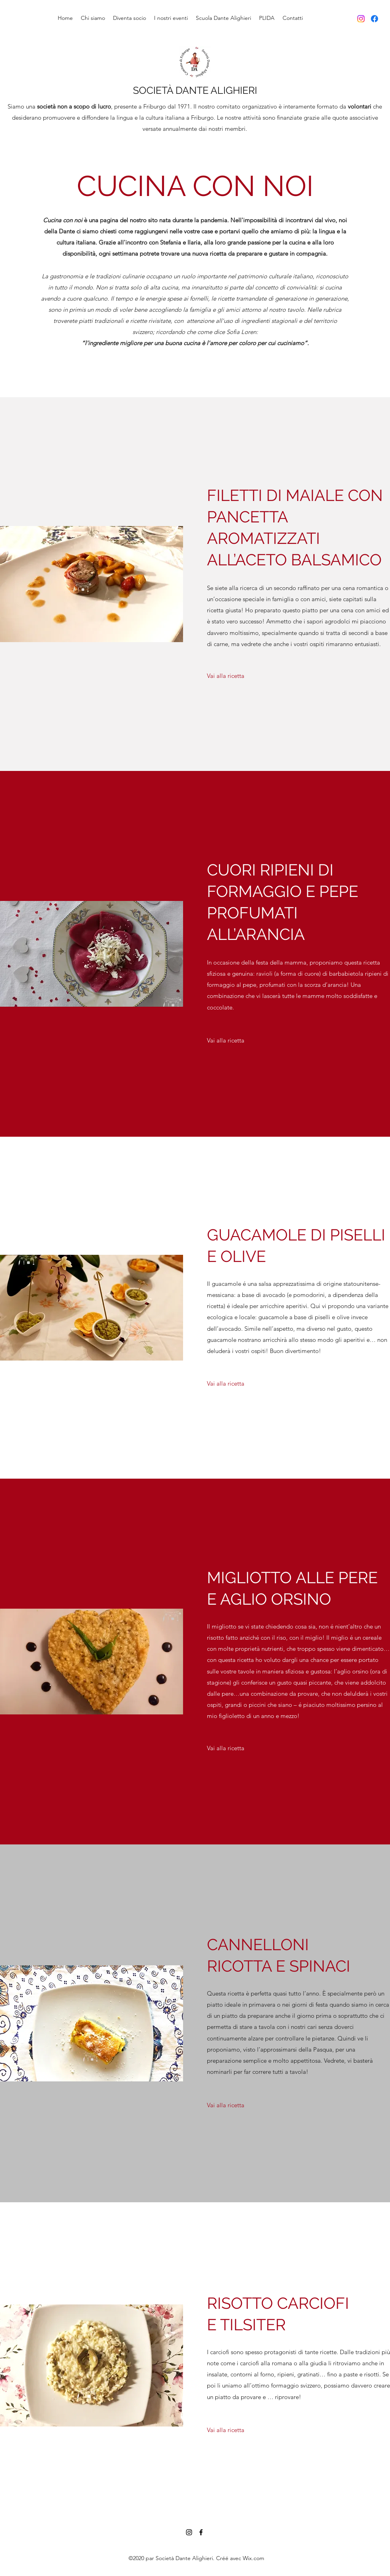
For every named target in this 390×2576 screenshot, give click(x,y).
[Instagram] (361, 18)
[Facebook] (374, 18)
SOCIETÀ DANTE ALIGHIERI (195, 90)
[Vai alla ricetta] (225, 676)
